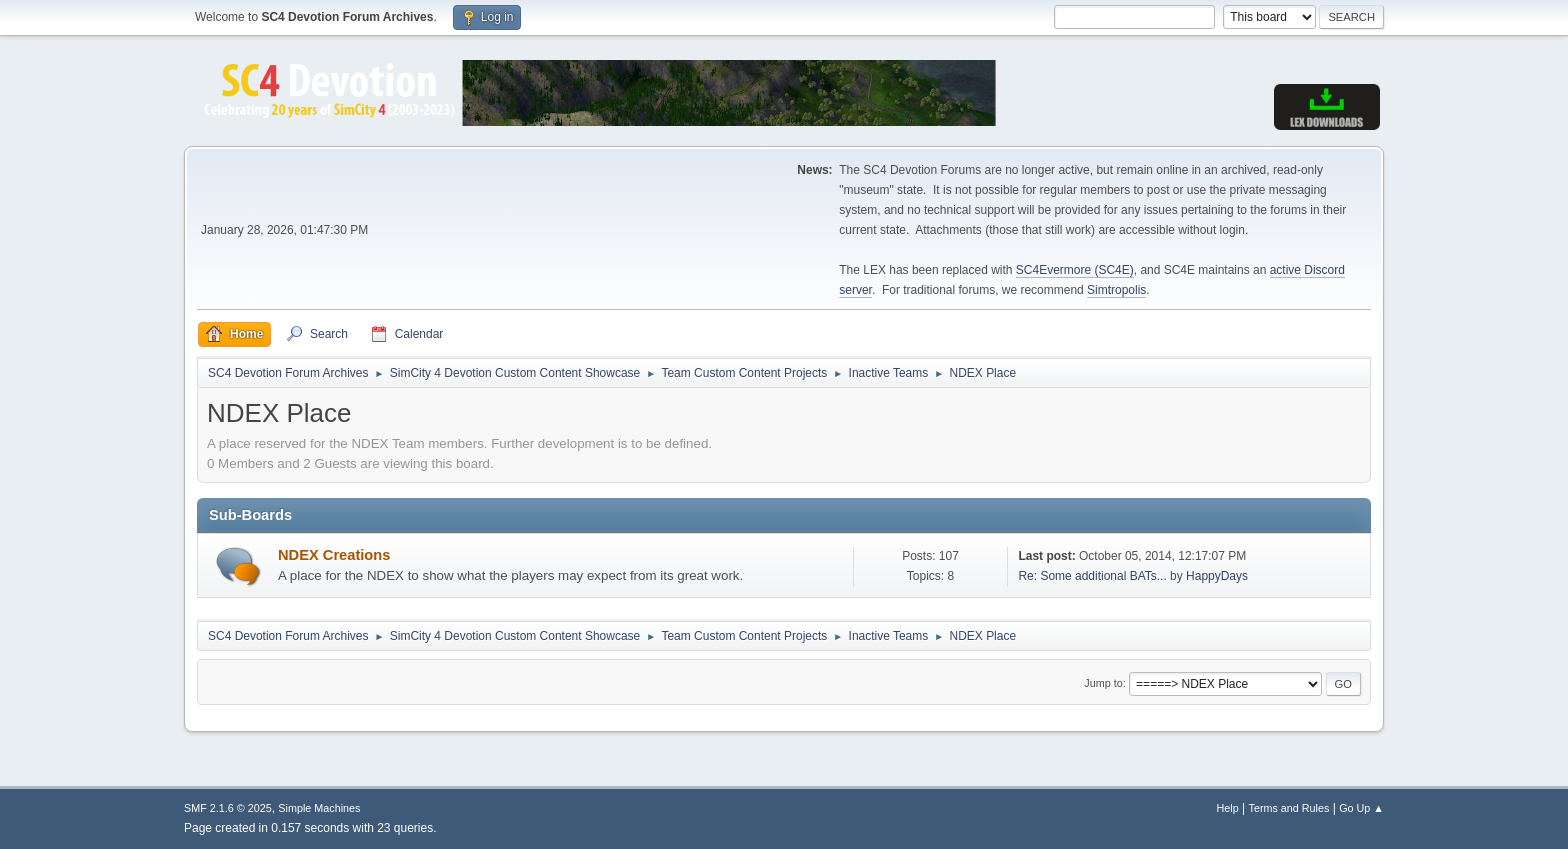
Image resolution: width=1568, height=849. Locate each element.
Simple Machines (319, 808)
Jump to (1103, 683)
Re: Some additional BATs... (1092, 576)
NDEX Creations (334, 555)
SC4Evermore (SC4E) (1075, 270)
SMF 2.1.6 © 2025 (228, 808)
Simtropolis (1116, 290)
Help (1228, 808)
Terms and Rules (1289, 808)
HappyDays (1217, 576)
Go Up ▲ (1361, 808)
